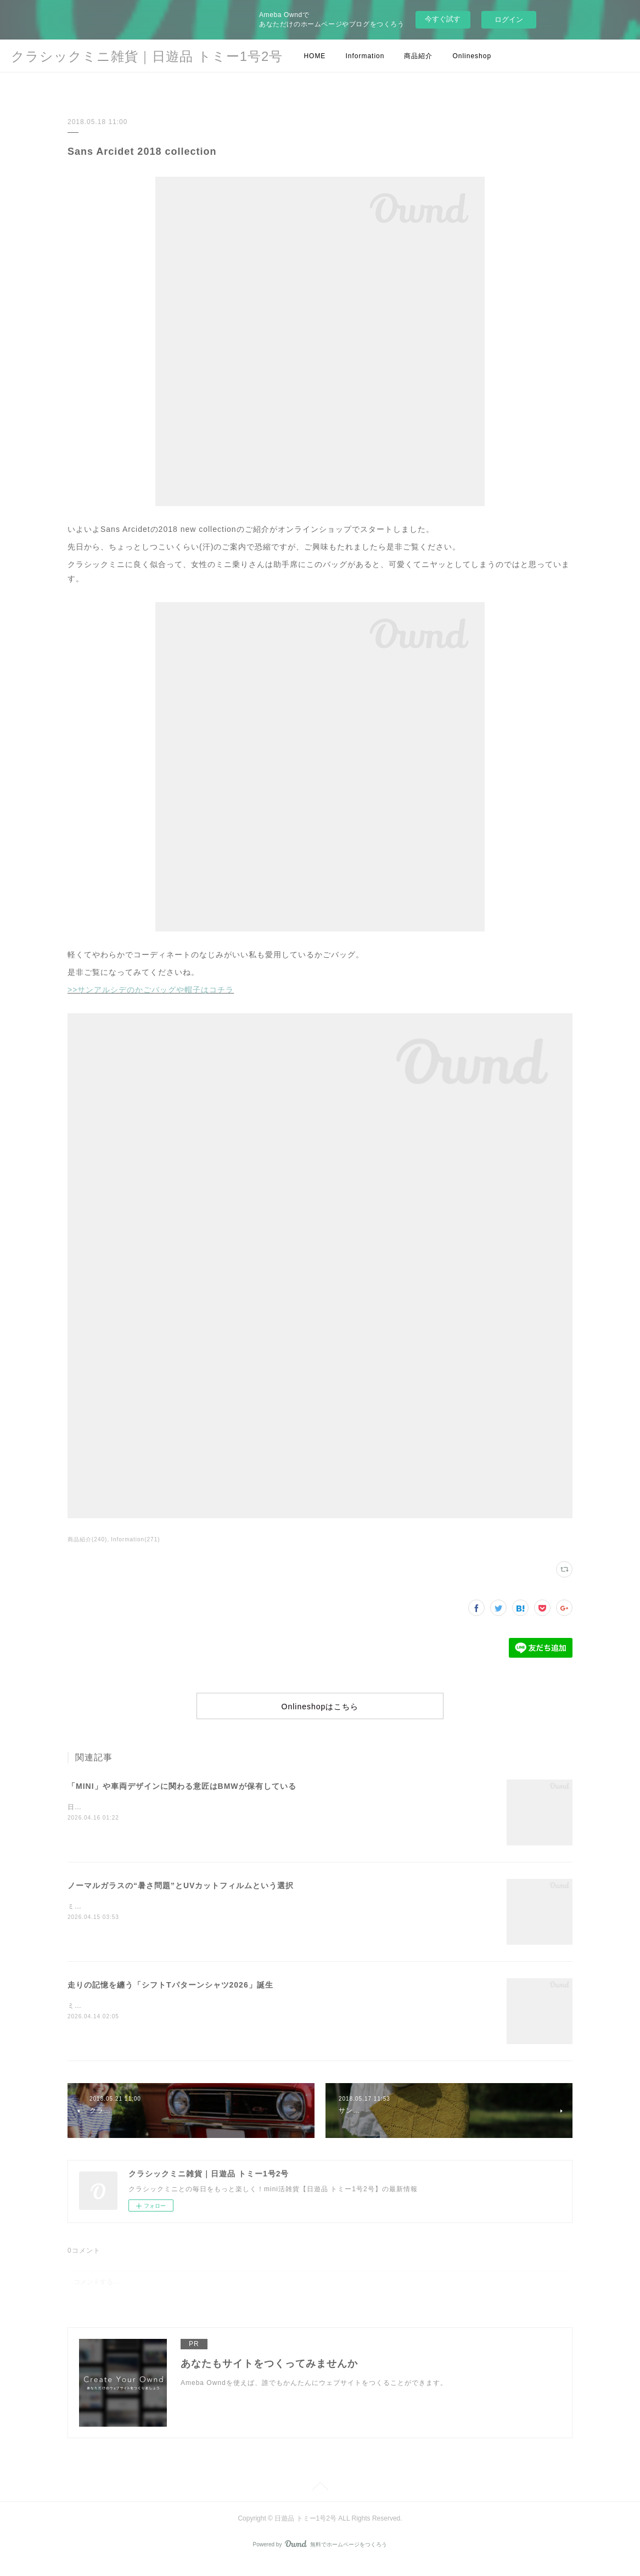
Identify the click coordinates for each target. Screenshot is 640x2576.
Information (364, 56)
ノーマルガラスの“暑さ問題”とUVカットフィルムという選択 (181, 1898)
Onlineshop (471, 56)
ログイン (509, 19)
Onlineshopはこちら (319, 1713)
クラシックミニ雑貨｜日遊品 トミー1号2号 (147, 56)
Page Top (320, 2501)
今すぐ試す (443, 19)
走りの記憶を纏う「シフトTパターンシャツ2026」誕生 (170, 1997)
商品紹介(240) (87, 1539)
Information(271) (135, 1539)
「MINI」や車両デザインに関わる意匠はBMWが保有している (182, 1798)
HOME (314, 56)
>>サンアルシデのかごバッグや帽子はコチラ (151, 989)
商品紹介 (418, 56)
